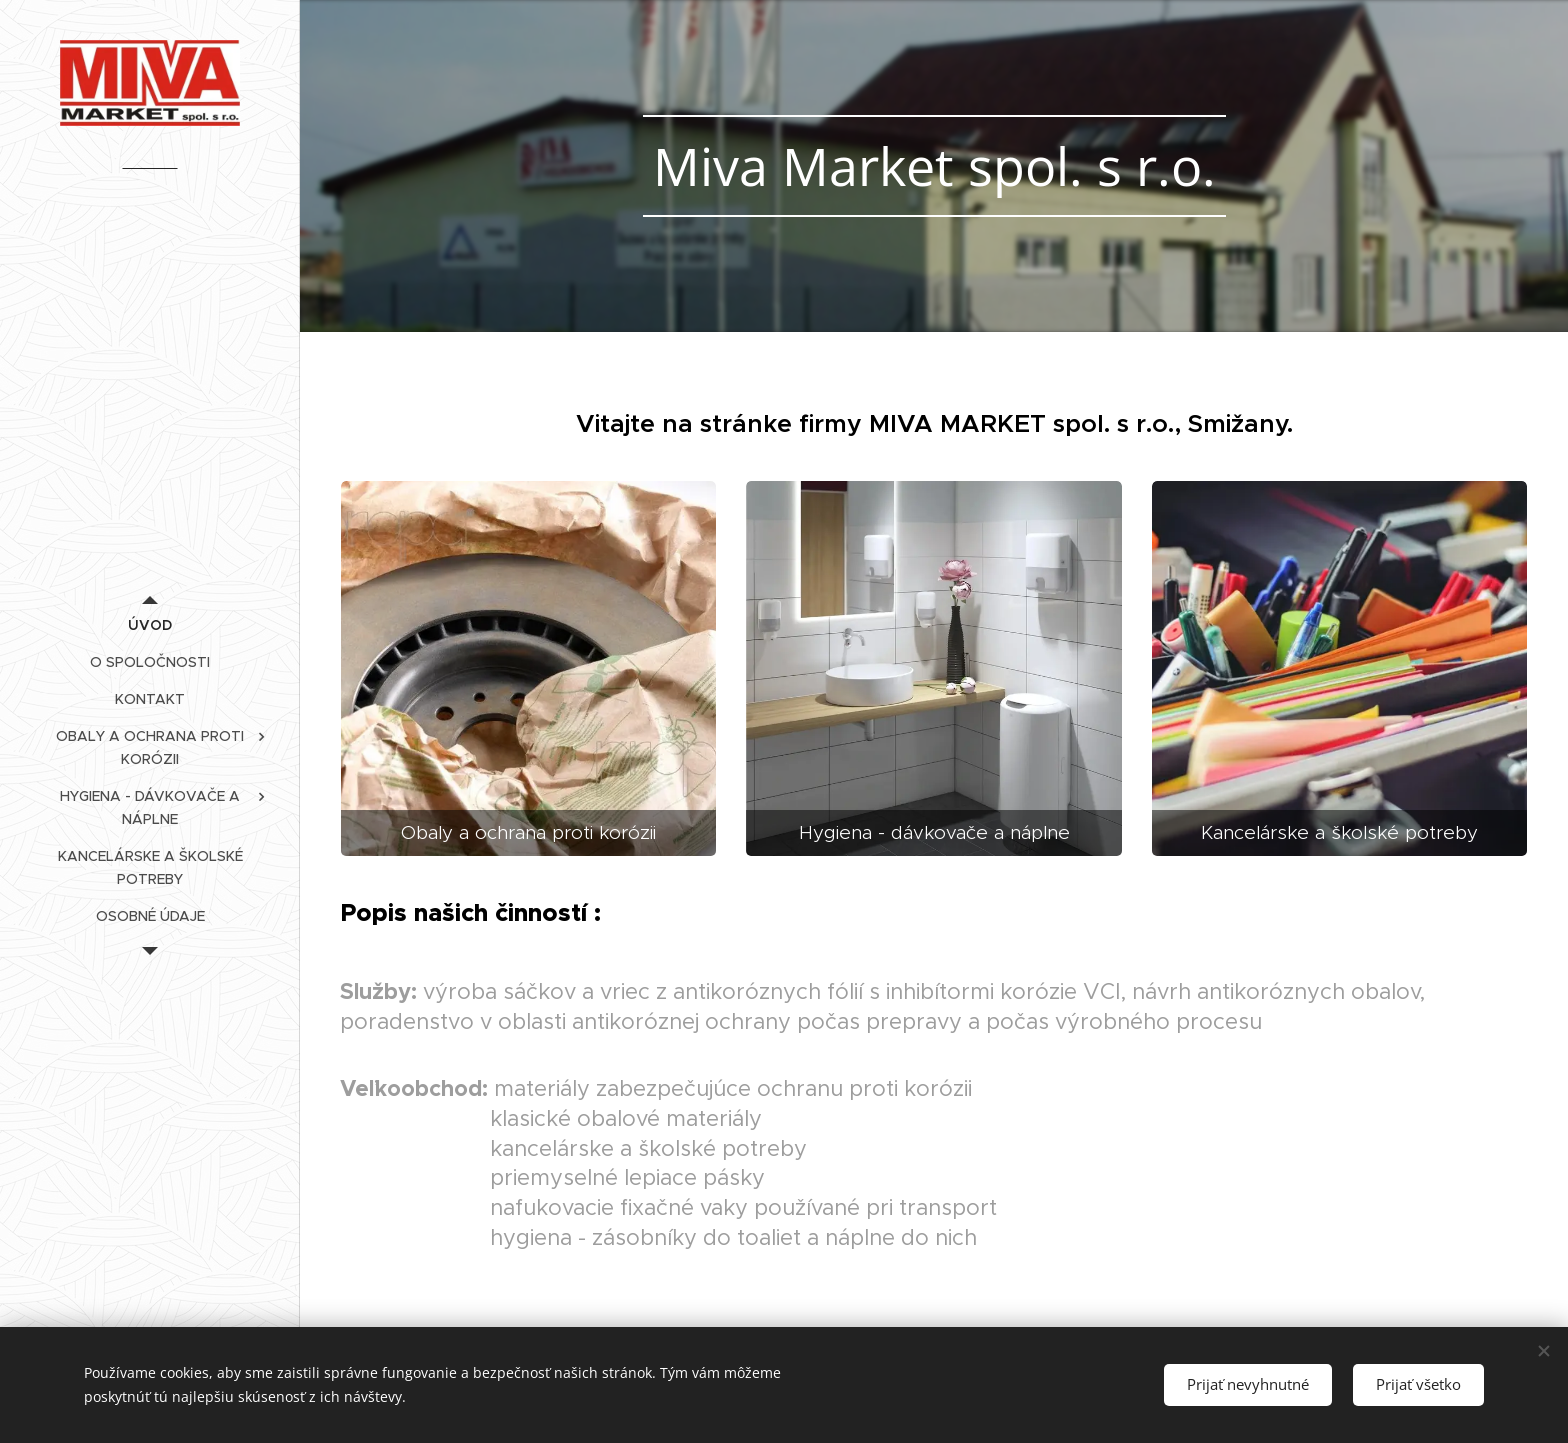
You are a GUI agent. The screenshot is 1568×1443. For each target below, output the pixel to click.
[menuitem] (150, 625)
